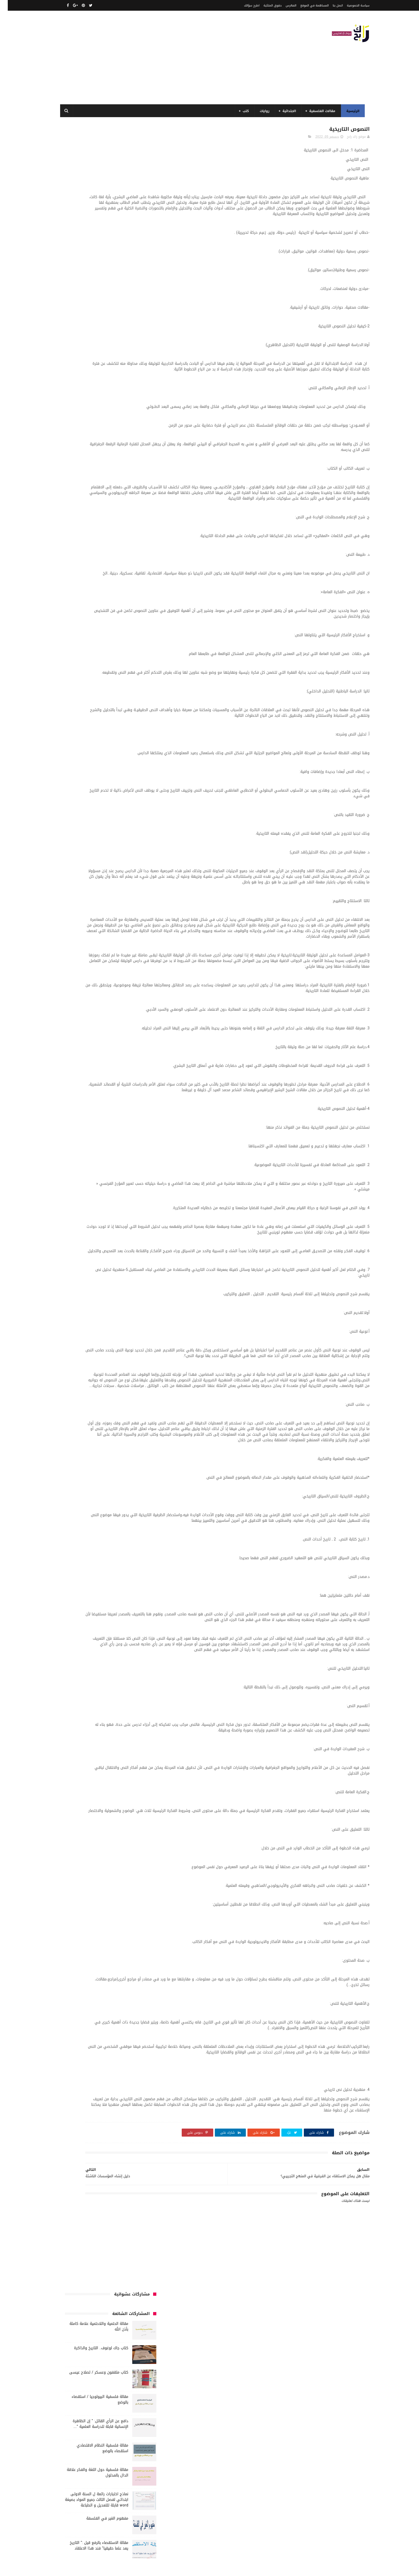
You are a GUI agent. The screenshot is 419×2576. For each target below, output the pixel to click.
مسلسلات (122, 599)
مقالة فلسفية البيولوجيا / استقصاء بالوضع (92, 234)
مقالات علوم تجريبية (93, 609)
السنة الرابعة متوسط (131, 481)
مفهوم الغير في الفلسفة (100, 353)
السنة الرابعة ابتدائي (92, 471)
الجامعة (116, 431)
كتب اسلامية (136, 540)
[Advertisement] (154, 57)
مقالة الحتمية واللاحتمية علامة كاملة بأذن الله (91, 161)
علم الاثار (140, 530)
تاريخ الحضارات (80, 490)
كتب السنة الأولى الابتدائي (126, 550)
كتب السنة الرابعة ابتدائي (128, 570)
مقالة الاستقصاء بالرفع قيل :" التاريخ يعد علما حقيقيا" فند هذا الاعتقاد (91, 380)
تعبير (92, 500)
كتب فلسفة (96, 589)
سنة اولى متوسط (103, 510)
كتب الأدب (81, 540)
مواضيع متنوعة (109, 629)
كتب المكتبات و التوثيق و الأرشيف (121, 579)
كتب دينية (118, 589)
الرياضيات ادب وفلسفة (130, 441)
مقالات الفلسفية (319, 111)
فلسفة (121, 530)
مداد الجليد (263, 2569)
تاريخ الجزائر (138, 490)
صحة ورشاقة (87, 520)
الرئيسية (349, 111)
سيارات (108, 520)
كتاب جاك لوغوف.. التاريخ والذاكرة (93, 183)
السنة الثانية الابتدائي (130, 461)
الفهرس (283, 5)
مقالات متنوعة (102, 619)
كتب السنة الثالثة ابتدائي (82, 550)
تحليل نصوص (111, 500)
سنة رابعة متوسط (133, 520)
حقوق (141, 510)
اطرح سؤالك (244, 5)
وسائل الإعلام (136, 649)
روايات (261, 111)
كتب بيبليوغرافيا (78, 579)
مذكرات (141, 599)
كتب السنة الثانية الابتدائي (127, 560)
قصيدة (89, 530)
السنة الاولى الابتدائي (92, 441)
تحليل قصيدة (136, 500)
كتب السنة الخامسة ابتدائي (81, 560)
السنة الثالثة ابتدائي (131, 451)
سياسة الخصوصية (350, 5)
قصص (105, 530)
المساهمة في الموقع (307, 5)
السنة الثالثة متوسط (95, 451)
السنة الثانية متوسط (93, 461)
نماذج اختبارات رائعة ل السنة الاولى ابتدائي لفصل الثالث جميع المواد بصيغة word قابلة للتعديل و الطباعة (89, 335)
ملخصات (79, 619)
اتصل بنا (330, 5)
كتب (243, 111)
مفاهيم (102, 599)
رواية (126, 510)
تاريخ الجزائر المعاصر (110, 490)
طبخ (68, 520)
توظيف (77, 500)
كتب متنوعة (72, 589)
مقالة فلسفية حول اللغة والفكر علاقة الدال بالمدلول (90, 307)
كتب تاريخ (139, 589)
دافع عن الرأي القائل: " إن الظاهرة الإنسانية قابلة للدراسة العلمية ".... (93, 259)
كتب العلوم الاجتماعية (87, 570)
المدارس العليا (99, 481)
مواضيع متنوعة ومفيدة (129, 639)
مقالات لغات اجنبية (133, 619)
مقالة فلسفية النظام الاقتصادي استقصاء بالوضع (95, 283)
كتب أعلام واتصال (108, 540)
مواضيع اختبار (136, 629)
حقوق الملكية (265, 5)
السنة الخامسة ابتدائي (130, 471)
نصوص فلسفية (95, 639)
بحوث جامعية (73, 481)
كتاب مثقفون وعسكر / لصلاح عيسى (91, 207)
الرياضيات (97, 431)
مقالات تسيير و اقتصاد (130, 609)
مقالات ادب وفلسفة (76, 599)
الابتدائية (286, 111)
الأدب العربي (137, 431)
